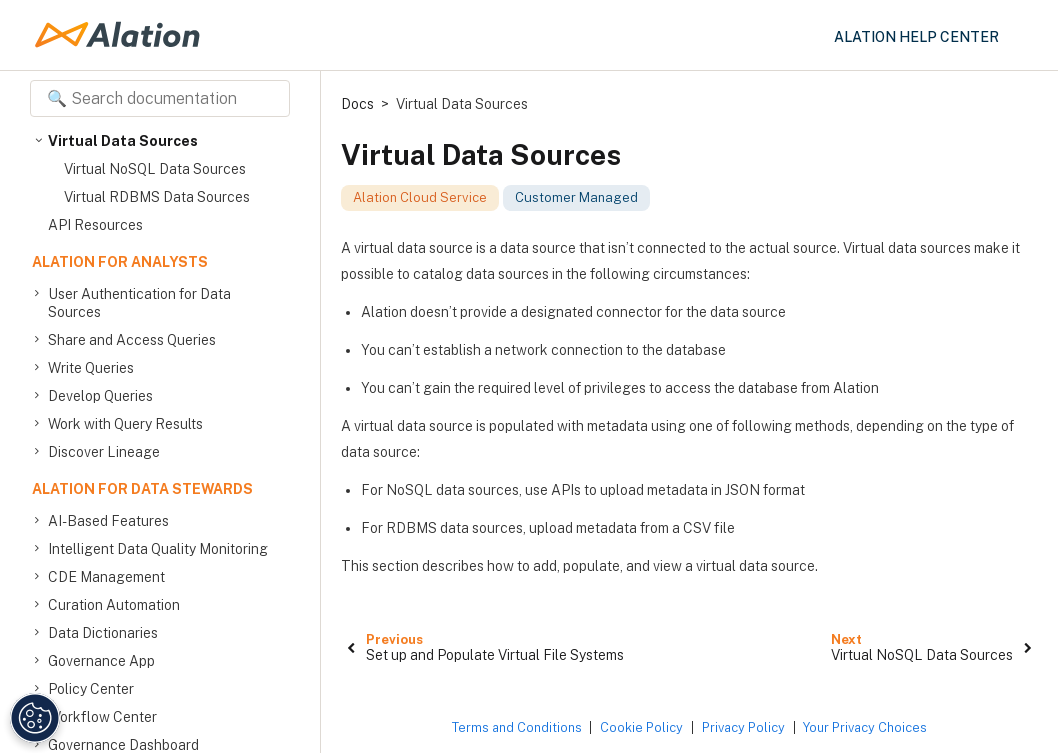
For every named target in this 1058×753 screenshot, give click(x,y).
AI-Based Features (108, 521)
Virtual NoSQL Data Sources (155, 169)
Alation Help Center (916, 37)
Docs (357, 104)
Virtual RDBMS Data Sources (157, 197)
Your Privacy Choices (865, 727)
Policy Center (91, 689)
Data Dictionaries (103, 633)
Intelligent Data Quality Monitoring (158, 549)
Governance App (101, 661)
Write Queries (91, 368)
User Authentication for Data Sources (139, 302)
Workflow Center (102, 717)
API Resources (95, 225)
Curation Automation (114, 605)
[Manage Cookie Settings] (32, 718)
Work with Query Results (125, 424)
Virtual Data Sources (123, 141)
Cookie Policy (641, 727)
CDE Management (106, 577)
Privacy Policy (743, 727)
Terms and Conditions (517, 727)
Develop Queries (100, 396)
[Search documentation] (160, 98)
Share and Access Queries (132, 340)
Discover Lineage (104, 452)
